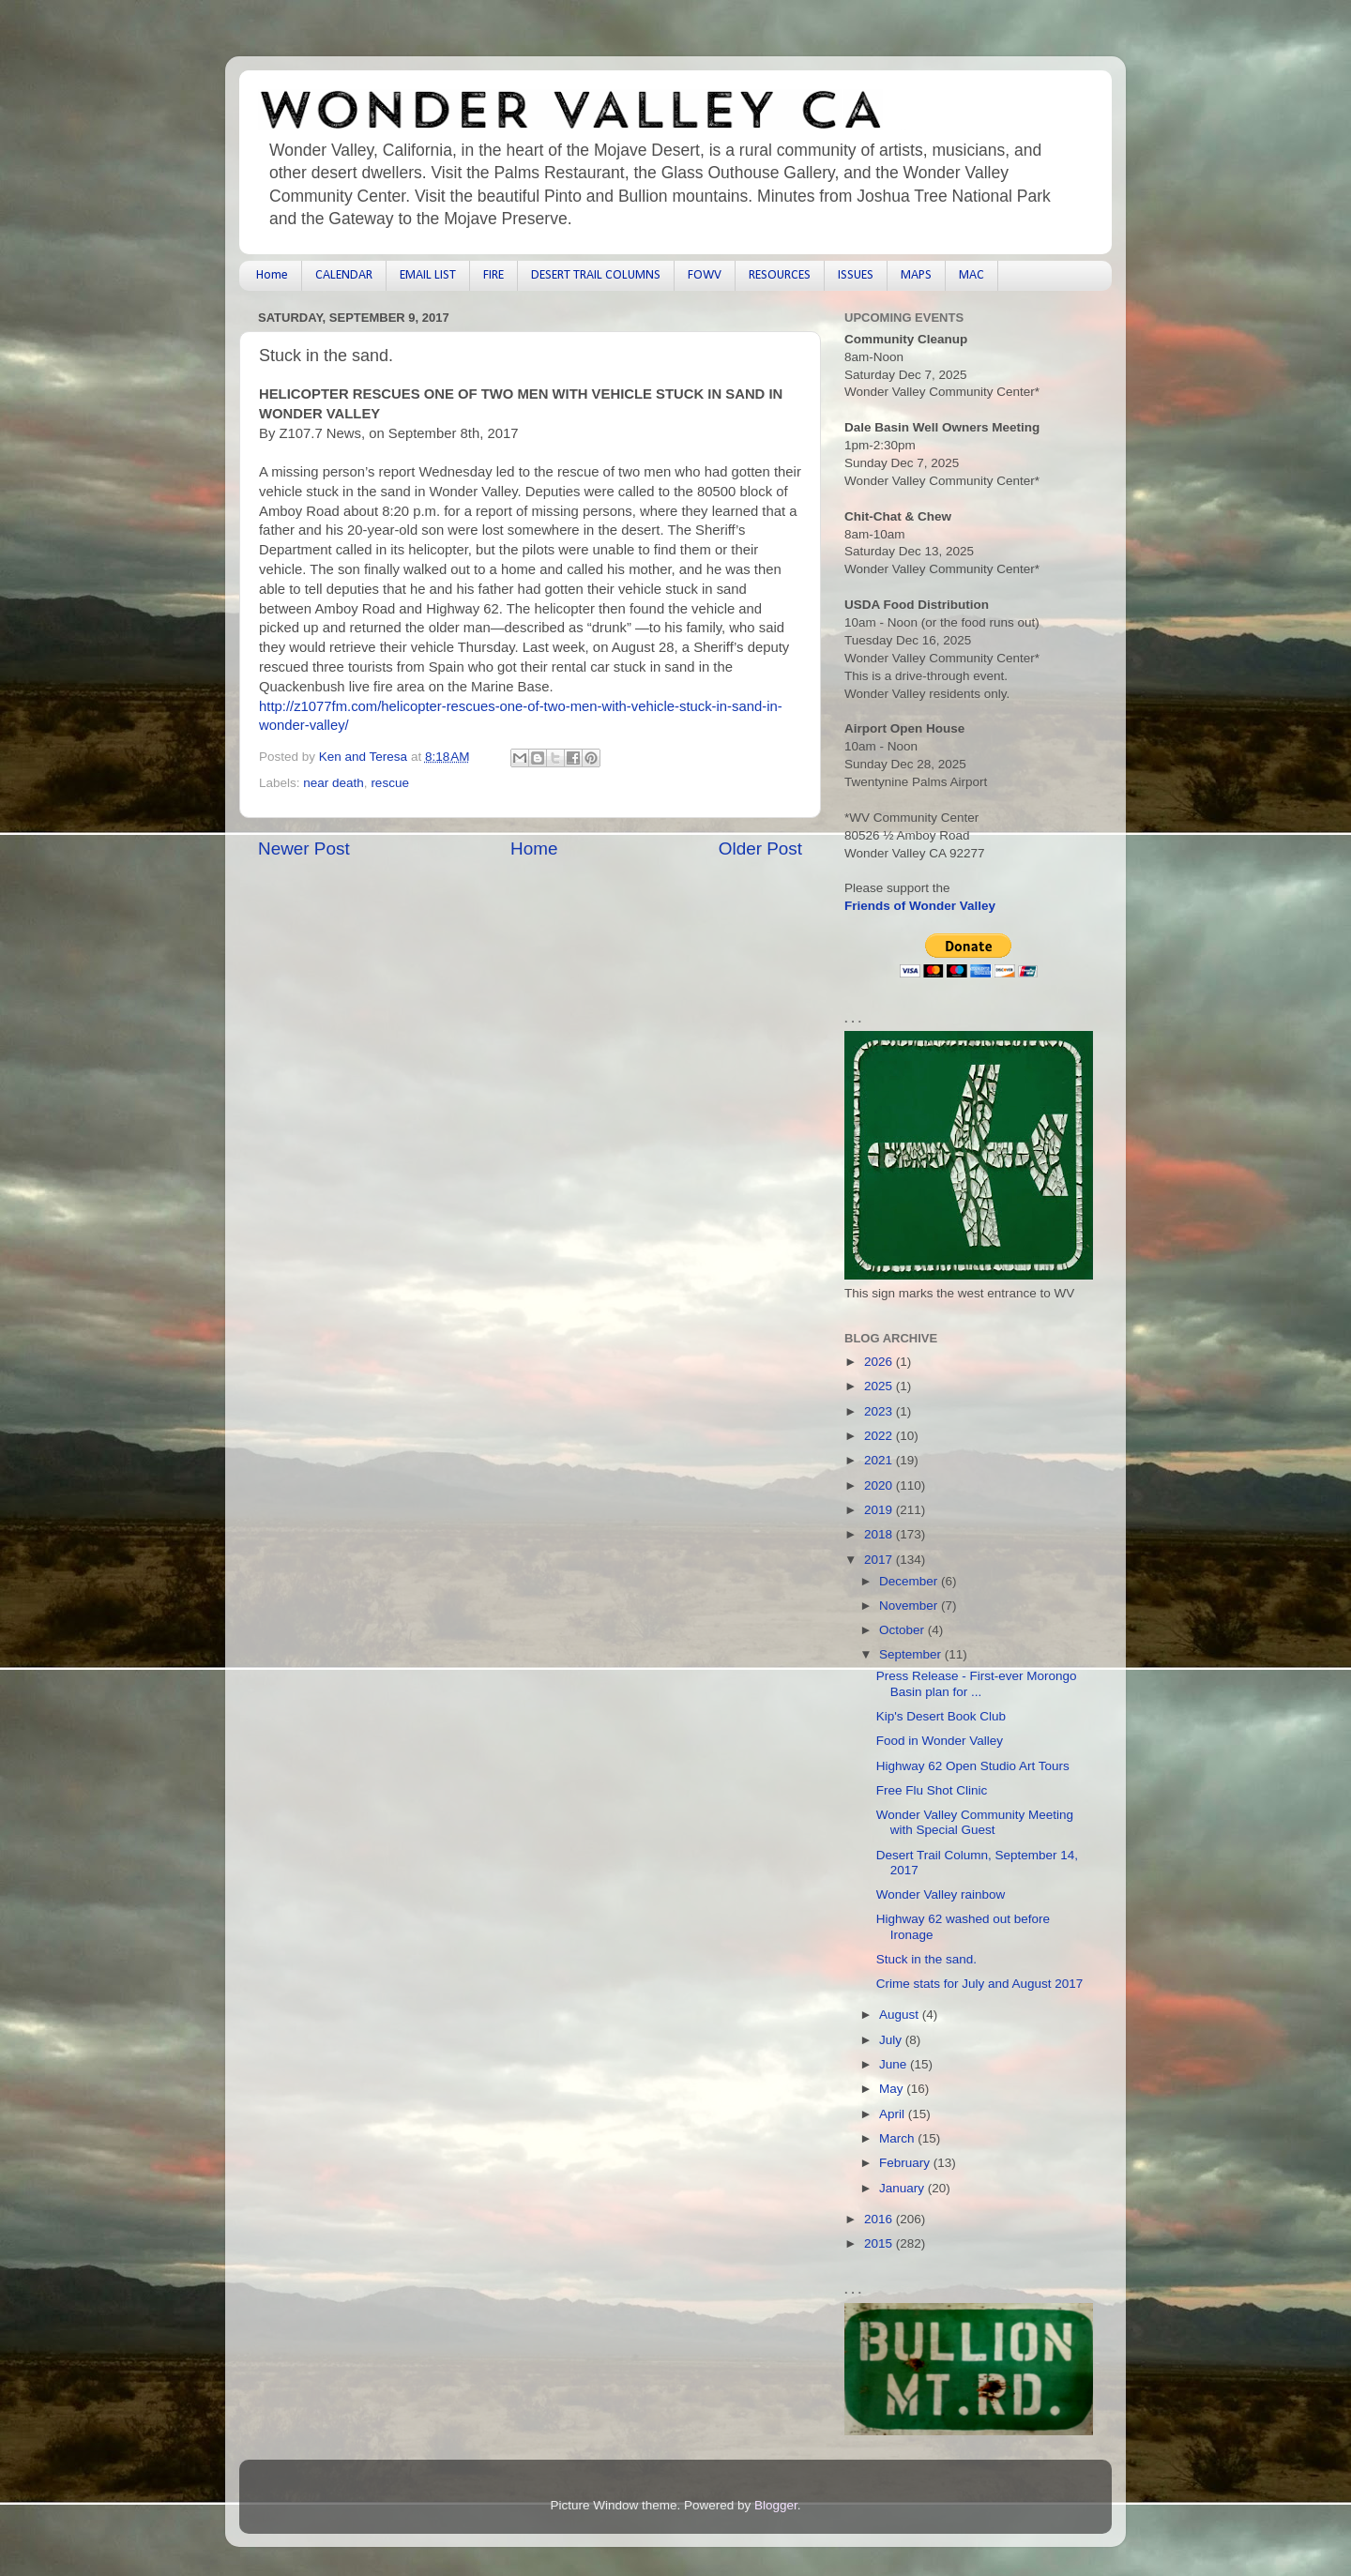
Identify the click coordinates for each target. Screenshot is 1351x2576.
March (898, 2138)
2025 (880, 1386)
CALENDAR (343, 275)
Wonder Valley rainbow (941, 1894)
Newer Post (304, 848)
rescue (390, 783)
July (892, 2040)
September (912, 1654)
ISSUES (855, 275)
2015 (880, 2243)
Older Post (760, 848)
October (903, 1630)
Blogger (775, 2505)
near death (333, 783)
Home (272, 275)
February (906, 2163)
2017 (880, 1560)
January (903, 2188)
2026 (880, 1362)
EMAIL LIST (428, 275)
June (894, 2064)
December (910, 1581)
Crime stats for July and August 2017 (980, 1984)
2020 (880, 1485)
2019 (880, 1510)
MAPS (916, 275)
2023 (880, 1411)
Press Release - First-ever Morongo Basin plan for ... (976, 1683)
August (900, 2015)
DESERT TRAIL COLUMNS (595, 275)
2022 (880, 1436)
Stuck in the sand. (926, 1959)
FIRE (493, 275)
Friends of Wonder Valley (919, 906)
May (892, 2089)
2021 (880, 1460)
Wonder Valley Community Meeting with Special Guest (974, 1822)
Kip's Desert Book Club (941, 1716)
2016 (880, 2219)
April (893, 2114)
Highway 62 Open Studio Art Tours (973, 1766)
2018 (880, 1534)
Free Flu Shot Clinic (932, 1790)
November (910, 1606)
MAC (971, 275)
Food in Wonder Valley (939, 1741)
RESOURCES (780, 275)
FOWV (704, 275)
